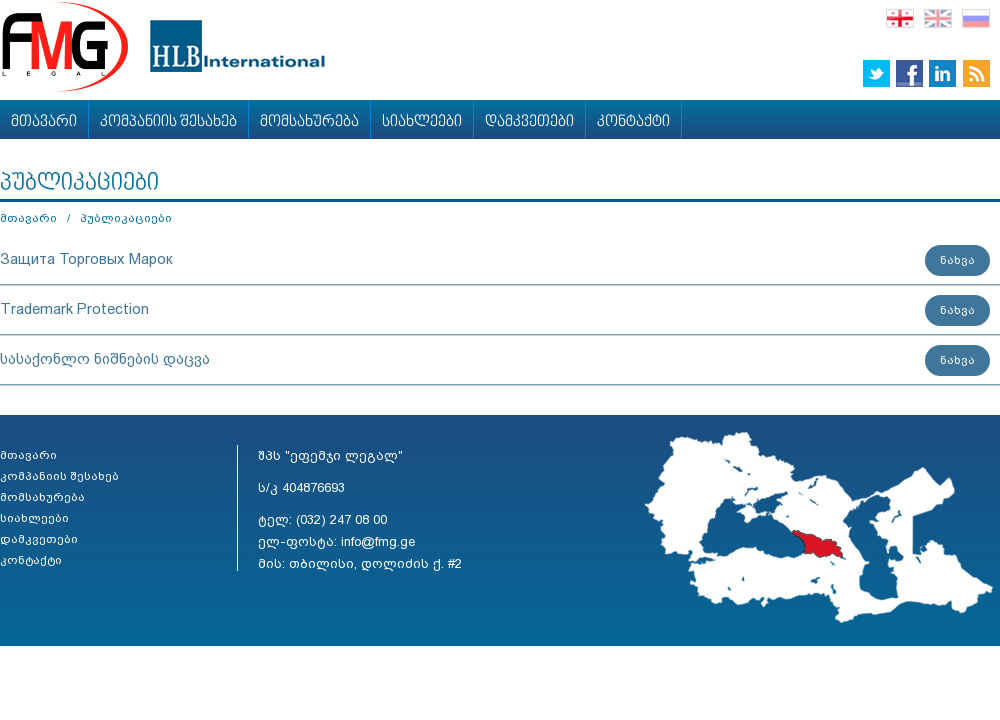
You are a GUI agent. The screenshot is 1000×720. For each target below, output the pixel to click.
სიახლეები (422, 122)
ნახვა (957, 260)
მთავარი (44, 122)
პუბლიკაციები (126, 218)
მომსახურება (309, 122)
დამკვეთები (529, 122)
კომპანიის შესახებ (168, 122)
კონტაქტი (633, 122)
